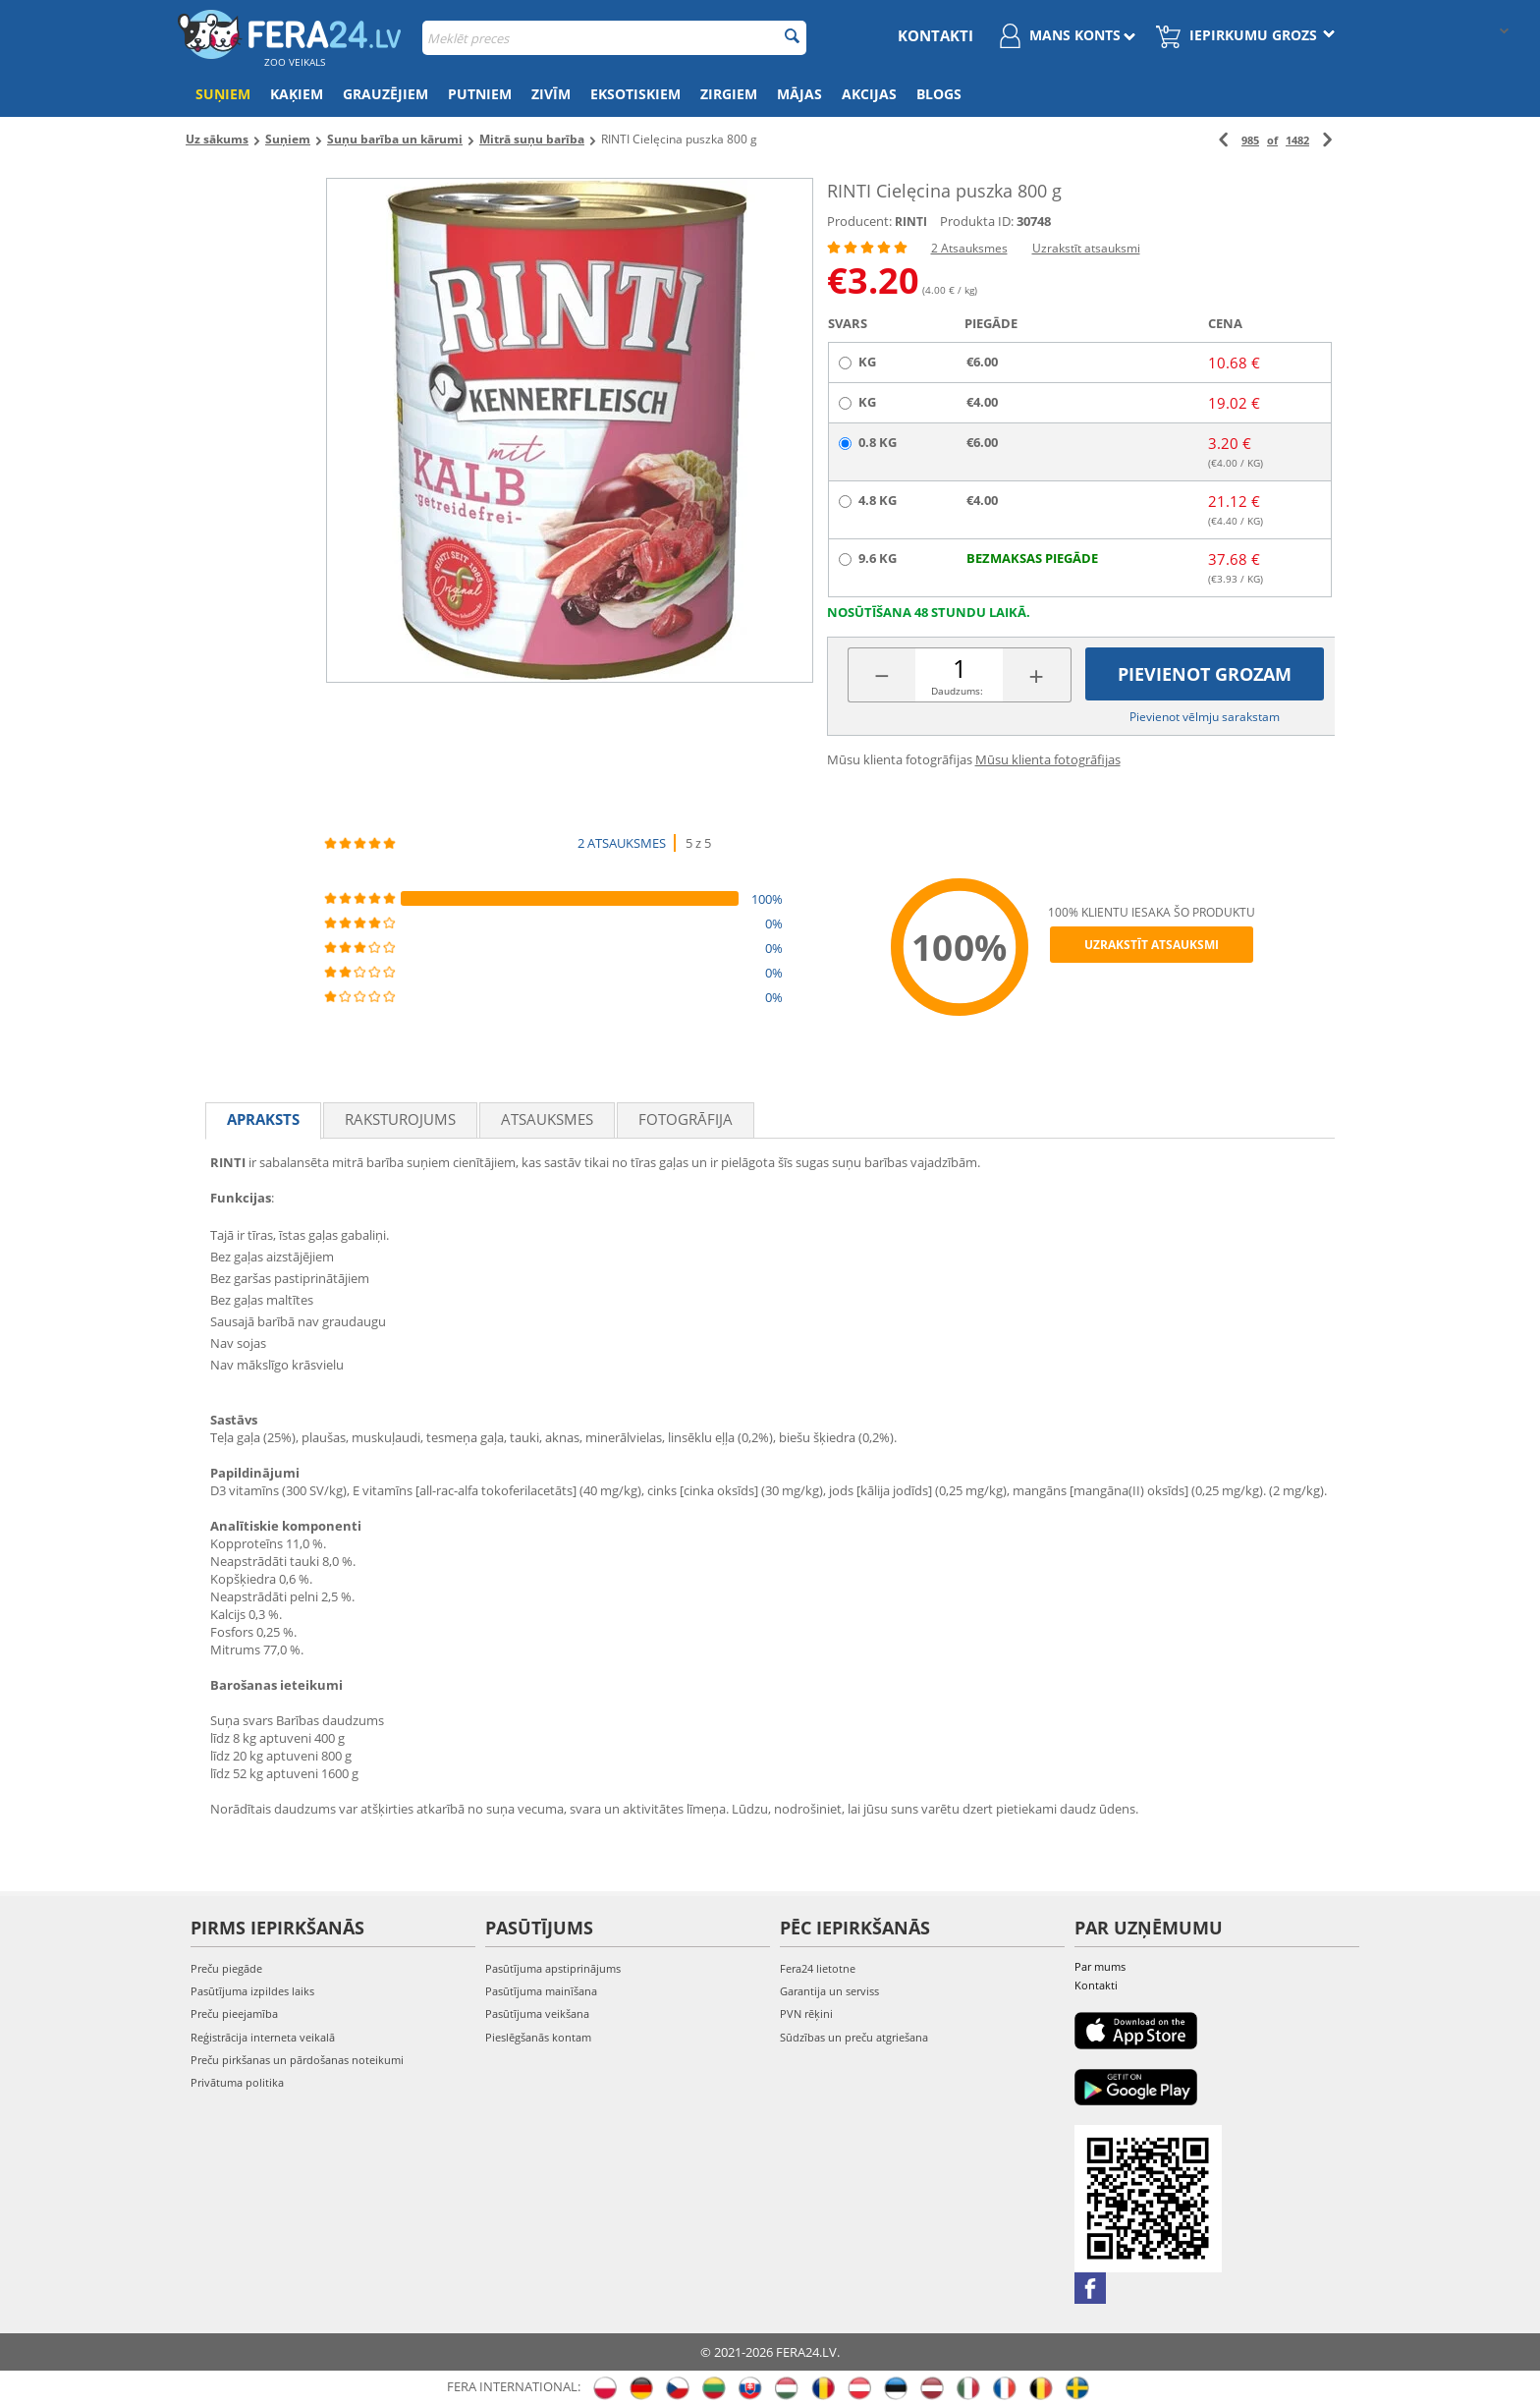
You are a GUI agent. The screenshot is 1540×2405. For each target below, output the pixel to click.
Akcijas (869, 93)
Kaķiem (296, 93)
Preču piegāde (226, 1968)
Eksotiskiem (635, 93)
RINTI (911, 221)
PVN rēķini (806, 2013)
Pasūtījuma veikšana (537, 2013)
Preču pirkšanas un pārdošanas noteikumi (297, 2059)
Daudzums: (957, 691)
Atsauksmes (547, 1119)
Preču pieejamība (234, 2013)
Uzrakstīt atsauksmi (1086, 248)
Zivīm (551, 93)
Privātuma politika (237, 2082)
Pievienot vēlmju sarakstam (1204, 716)
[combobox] (614, 38)
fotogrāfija (685, 1119)
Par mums (1100, 1966)
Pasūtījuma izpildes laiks (252, 1991)
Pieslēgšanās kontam (538, 2037)
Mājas (799, 93)
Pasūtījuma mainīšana (541, 1991)
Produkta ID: (977, 221)
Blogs (939, 93)
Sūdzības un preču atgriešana (854, 2037)
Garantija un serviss (829, 1991)
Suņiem (222, 93)
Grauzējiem (385, 93)
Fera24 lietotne (817, 1968)
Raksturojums (400, 1119)
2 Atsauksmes (969, 248)
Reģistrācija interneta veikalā (263, 2037)
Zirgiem (728, 93)
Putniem (480, 93)
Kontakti (935, 35)
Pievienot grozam (1205, 674)
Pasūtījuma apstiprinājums (553, 1968)
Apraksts (263, 1119)
